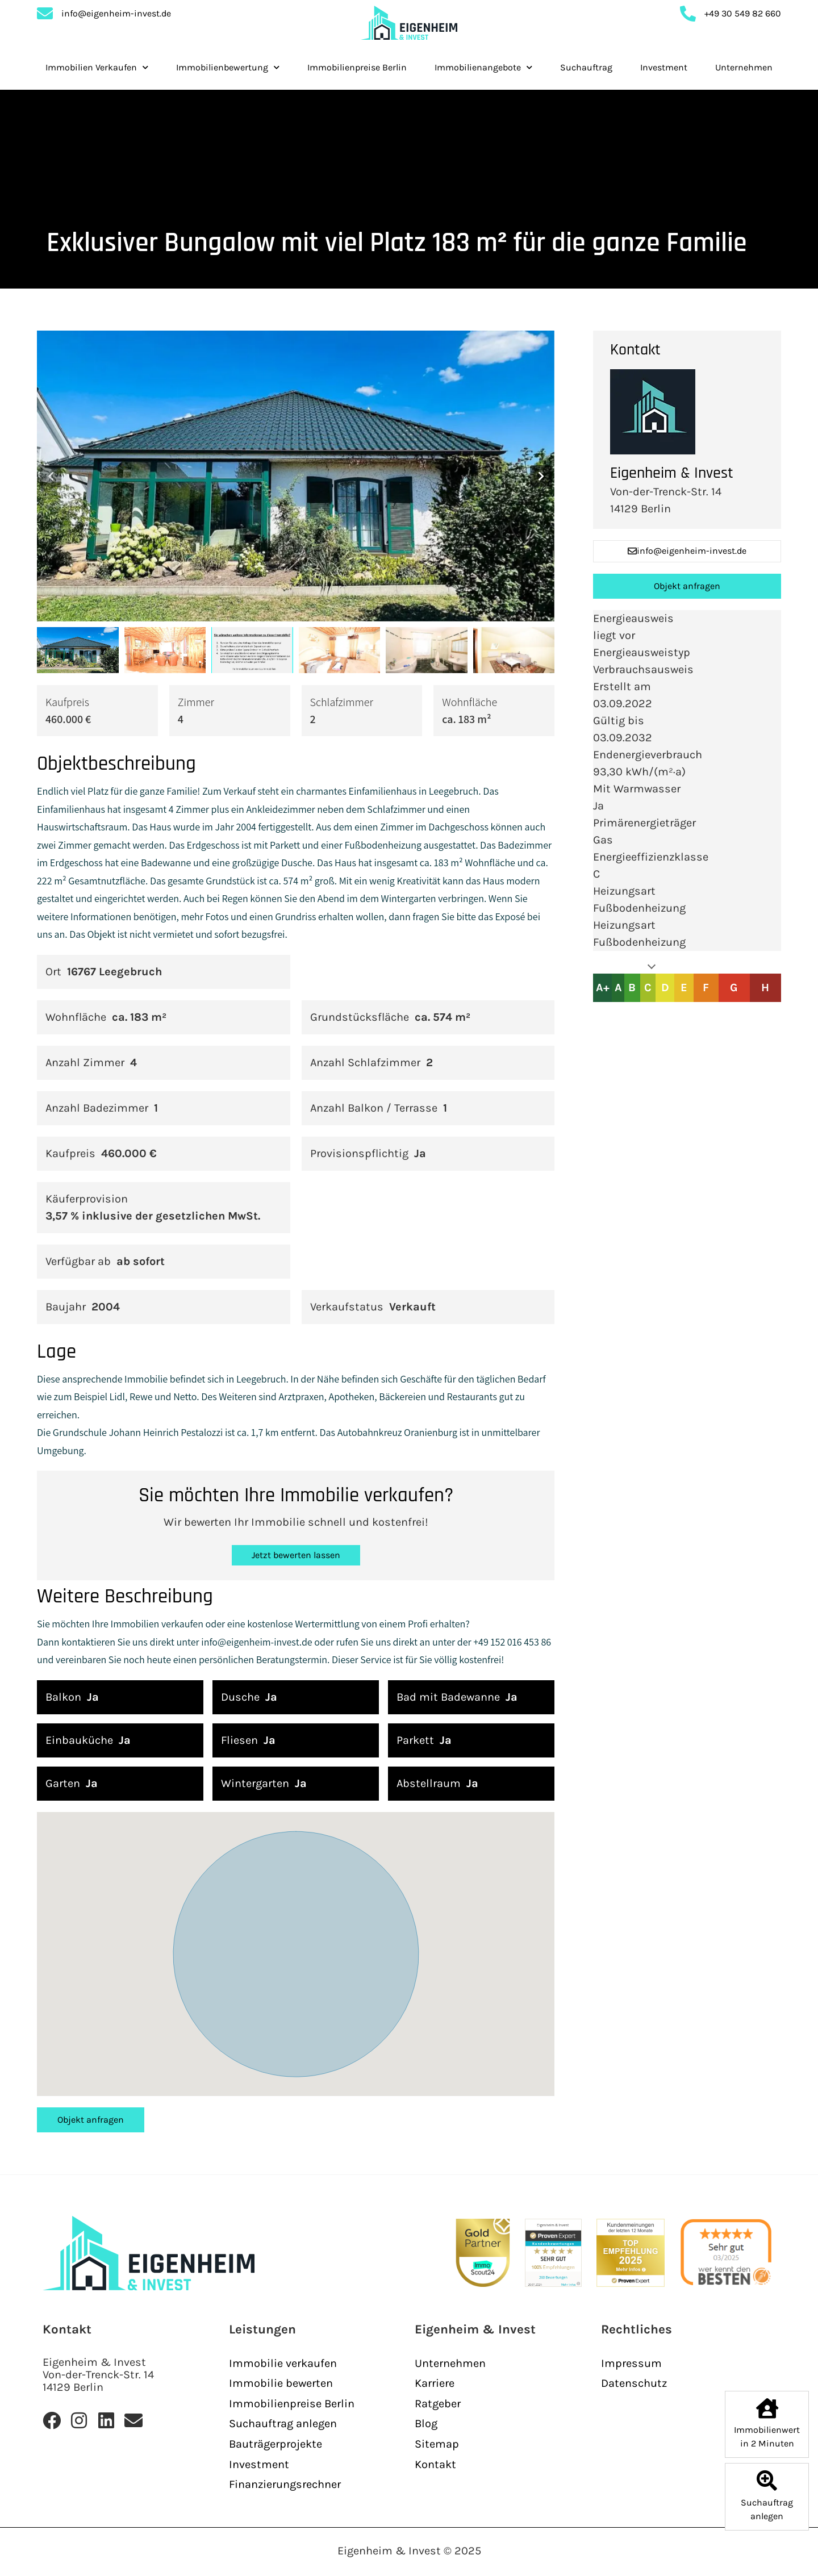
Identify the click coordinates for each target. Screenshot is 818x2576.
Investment (663, 67)
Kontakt (435, 2464)
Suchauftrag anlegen (283, 2423)
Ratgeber (438, 2403)
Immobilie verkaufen (283, 2363)
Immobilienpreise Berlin (357, 67)
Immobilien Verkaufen (96, 67)
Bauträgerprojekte (275, 2443)
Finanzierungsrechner (285, 2484)
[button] (50, 476)
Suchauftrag (586, 67)
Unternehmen (744, 67)
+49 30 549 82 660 (742, 22)
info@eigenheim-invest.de (116, 22)
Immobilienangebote (483, 67)
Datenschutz (634, 2383)
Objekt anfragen (90, 2119)
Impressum (631, 2363)
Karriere (434, 2383)
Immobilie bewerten (281, 2383)
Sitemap (437, 2443)
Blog (426, 2423)
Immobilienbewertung (227, 67)
